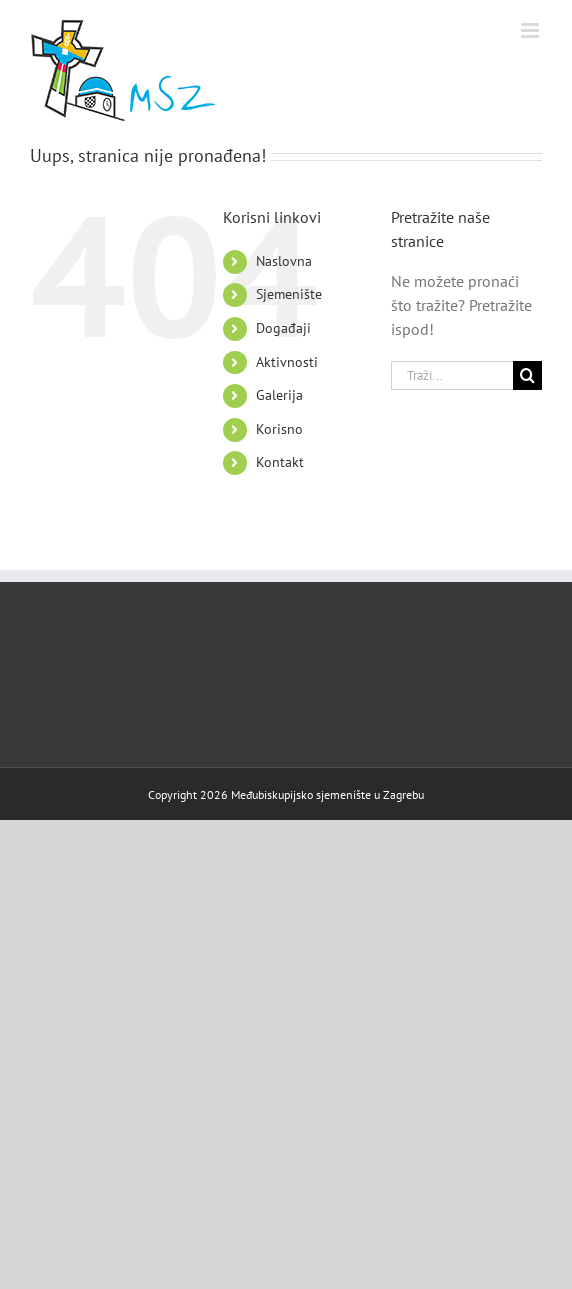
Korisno (279, 429)
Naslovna (284, 261)
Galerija (279, 395)
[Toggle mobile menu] (531, 30)
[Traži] (527, 375)
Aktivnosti (287, 362)
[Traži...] (452, 375)
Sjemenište (289, 294)
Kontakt (280, 462)
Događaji (283, 328)
